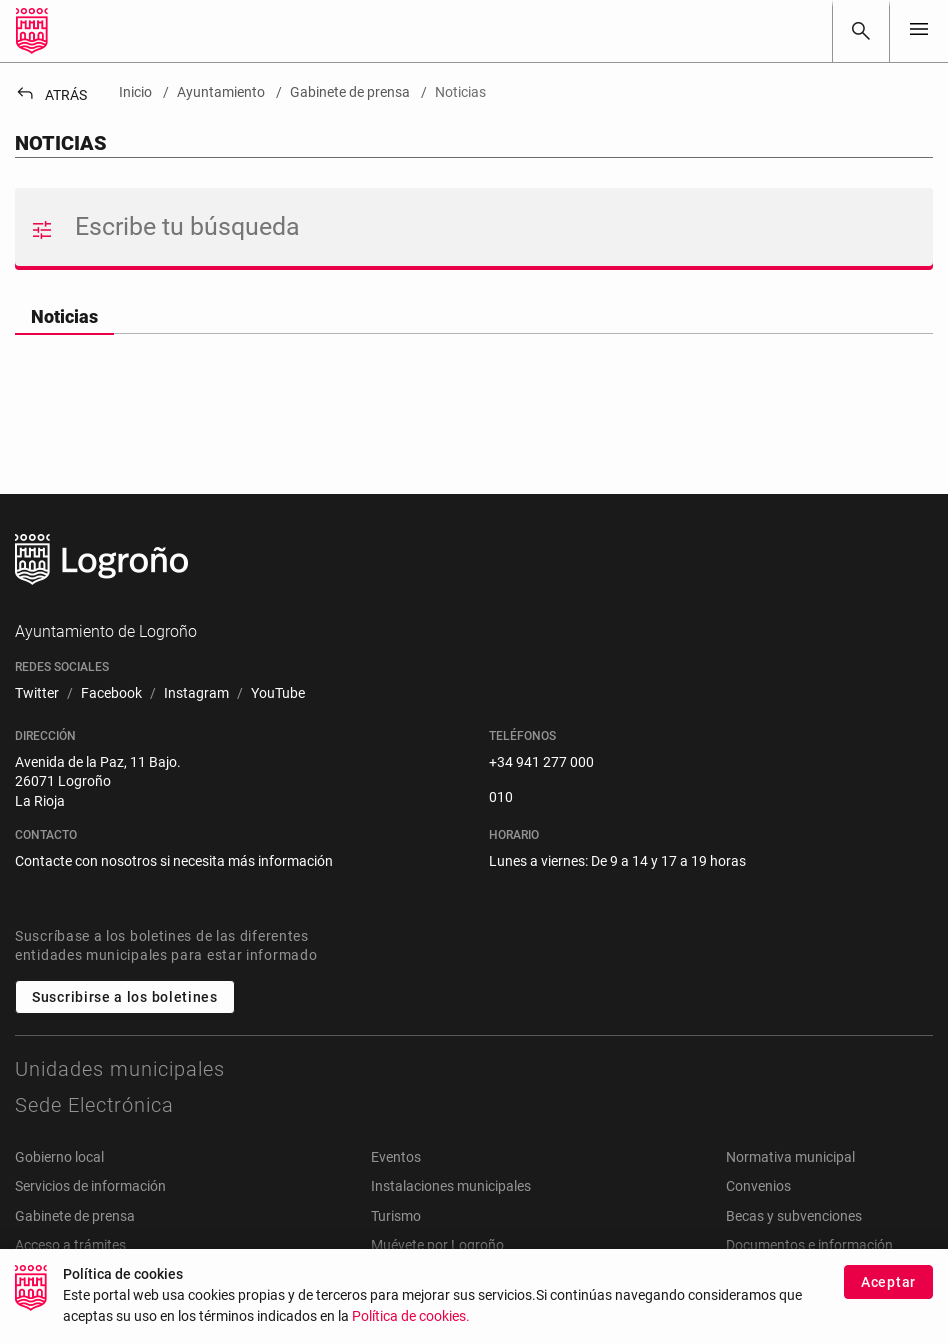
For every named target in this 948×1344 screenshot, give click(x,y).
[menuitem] (37, 694)
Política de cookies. (411, 1330)
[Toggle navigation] (919, 30)
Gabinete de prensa (75, 1216)
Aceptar (888, 1296)
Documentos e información (809, 1245)
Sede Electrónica (94, 1105)
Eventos (396, 1157)
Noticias (64, 316)
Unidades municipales (120, 1069)
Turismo (396, 1216)
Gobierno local (59, 1157)
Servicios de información (90, 1186)
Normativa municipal (790, 1157)
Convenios (758, 1186)
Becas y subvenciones (794, 1216)
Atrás (51, 95)
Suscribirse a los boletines (125, 997)
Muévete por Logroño (437, 1245)
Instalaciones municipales (451, 1186)
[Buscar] (861, 31)
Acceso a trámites (70, 1245)
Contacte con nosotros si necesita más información (174, 861)
